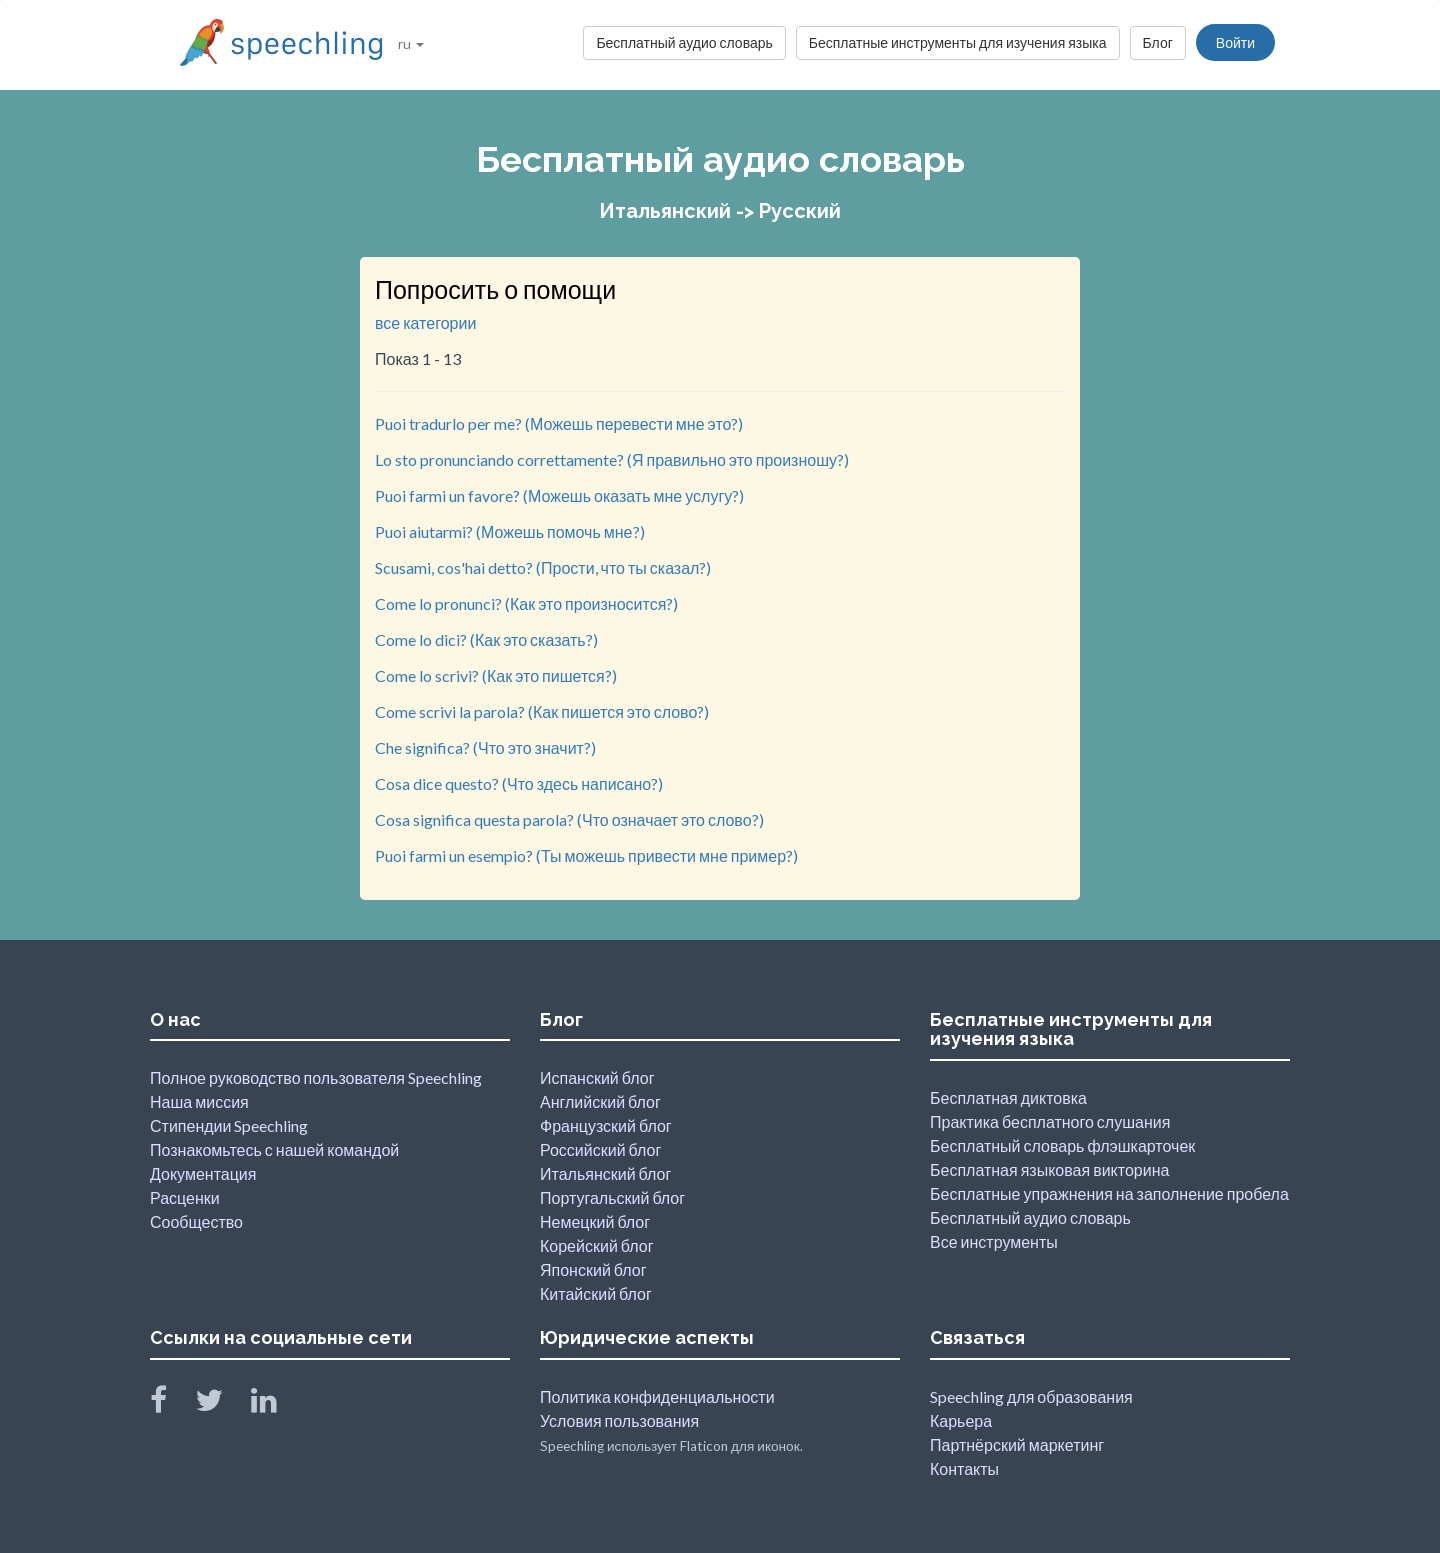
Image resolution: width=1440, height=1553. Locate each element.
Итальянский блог (605, 1173)
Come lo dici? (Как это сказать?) (486, 639)
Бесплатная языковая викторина (1049, 1169)
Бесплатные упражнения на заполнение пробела (1109, 1193)
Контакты (964, 1468)
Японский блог (593, 1269)
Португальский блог (612, 1197)
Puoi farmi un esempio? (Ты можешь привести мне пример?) (586, 855)
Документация (203, 1173)
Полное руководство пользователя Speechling (316, 1077)
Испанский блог (597, 1077)
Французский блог (606, 1125)
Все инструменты (994, 1241)
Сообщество (196, 1221)
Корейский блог (597, 1245)
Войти (1235, 42)
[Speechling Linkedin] (276, 1404)
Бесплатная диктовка (1008, 1097)
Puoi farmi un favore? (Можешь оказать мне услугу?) (559, 495)
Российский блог (600, 1149)
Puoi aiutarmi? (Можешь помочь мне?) (510, 531)
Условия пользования (619, 1420)
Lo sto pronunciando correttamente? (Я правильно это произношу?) (612, 459)
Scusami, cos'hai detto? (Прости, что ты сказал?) (543, 567)
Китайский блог (596, 1293)
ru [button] (411, 43)
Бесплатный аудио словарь (684, 42)
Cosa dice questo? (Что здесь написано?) (519, 783)
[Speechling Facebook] (171, 1404)
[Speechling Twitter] (221, 1404)
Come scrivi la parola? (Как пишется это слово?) (542, 711)
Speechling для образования (1031, 1396)
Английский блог (600, 1101)
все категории (425, 322)
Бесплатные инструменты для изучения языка (958, 42)
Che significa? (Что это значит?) (485, 747)
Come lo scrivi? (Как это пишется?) (496, 675)
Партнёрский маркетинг (1017, 1444)
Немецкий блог (595, 1221)
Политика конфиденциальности (657, 1396)
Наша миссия (199, 1101)
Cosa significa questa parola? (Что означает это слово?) (569, 819)
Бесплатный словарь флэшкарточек (1062, 1145)
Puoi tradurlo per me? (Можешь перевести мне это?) (559, 423)
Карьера (961, 1420)
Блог (1158, 42)
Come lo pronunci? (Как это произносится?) (526, 603)
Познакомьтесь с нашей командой (274, 1149)
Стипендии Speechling (229, 1125)
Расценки (185, 1197)
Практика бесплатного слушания (1050, 1121)
